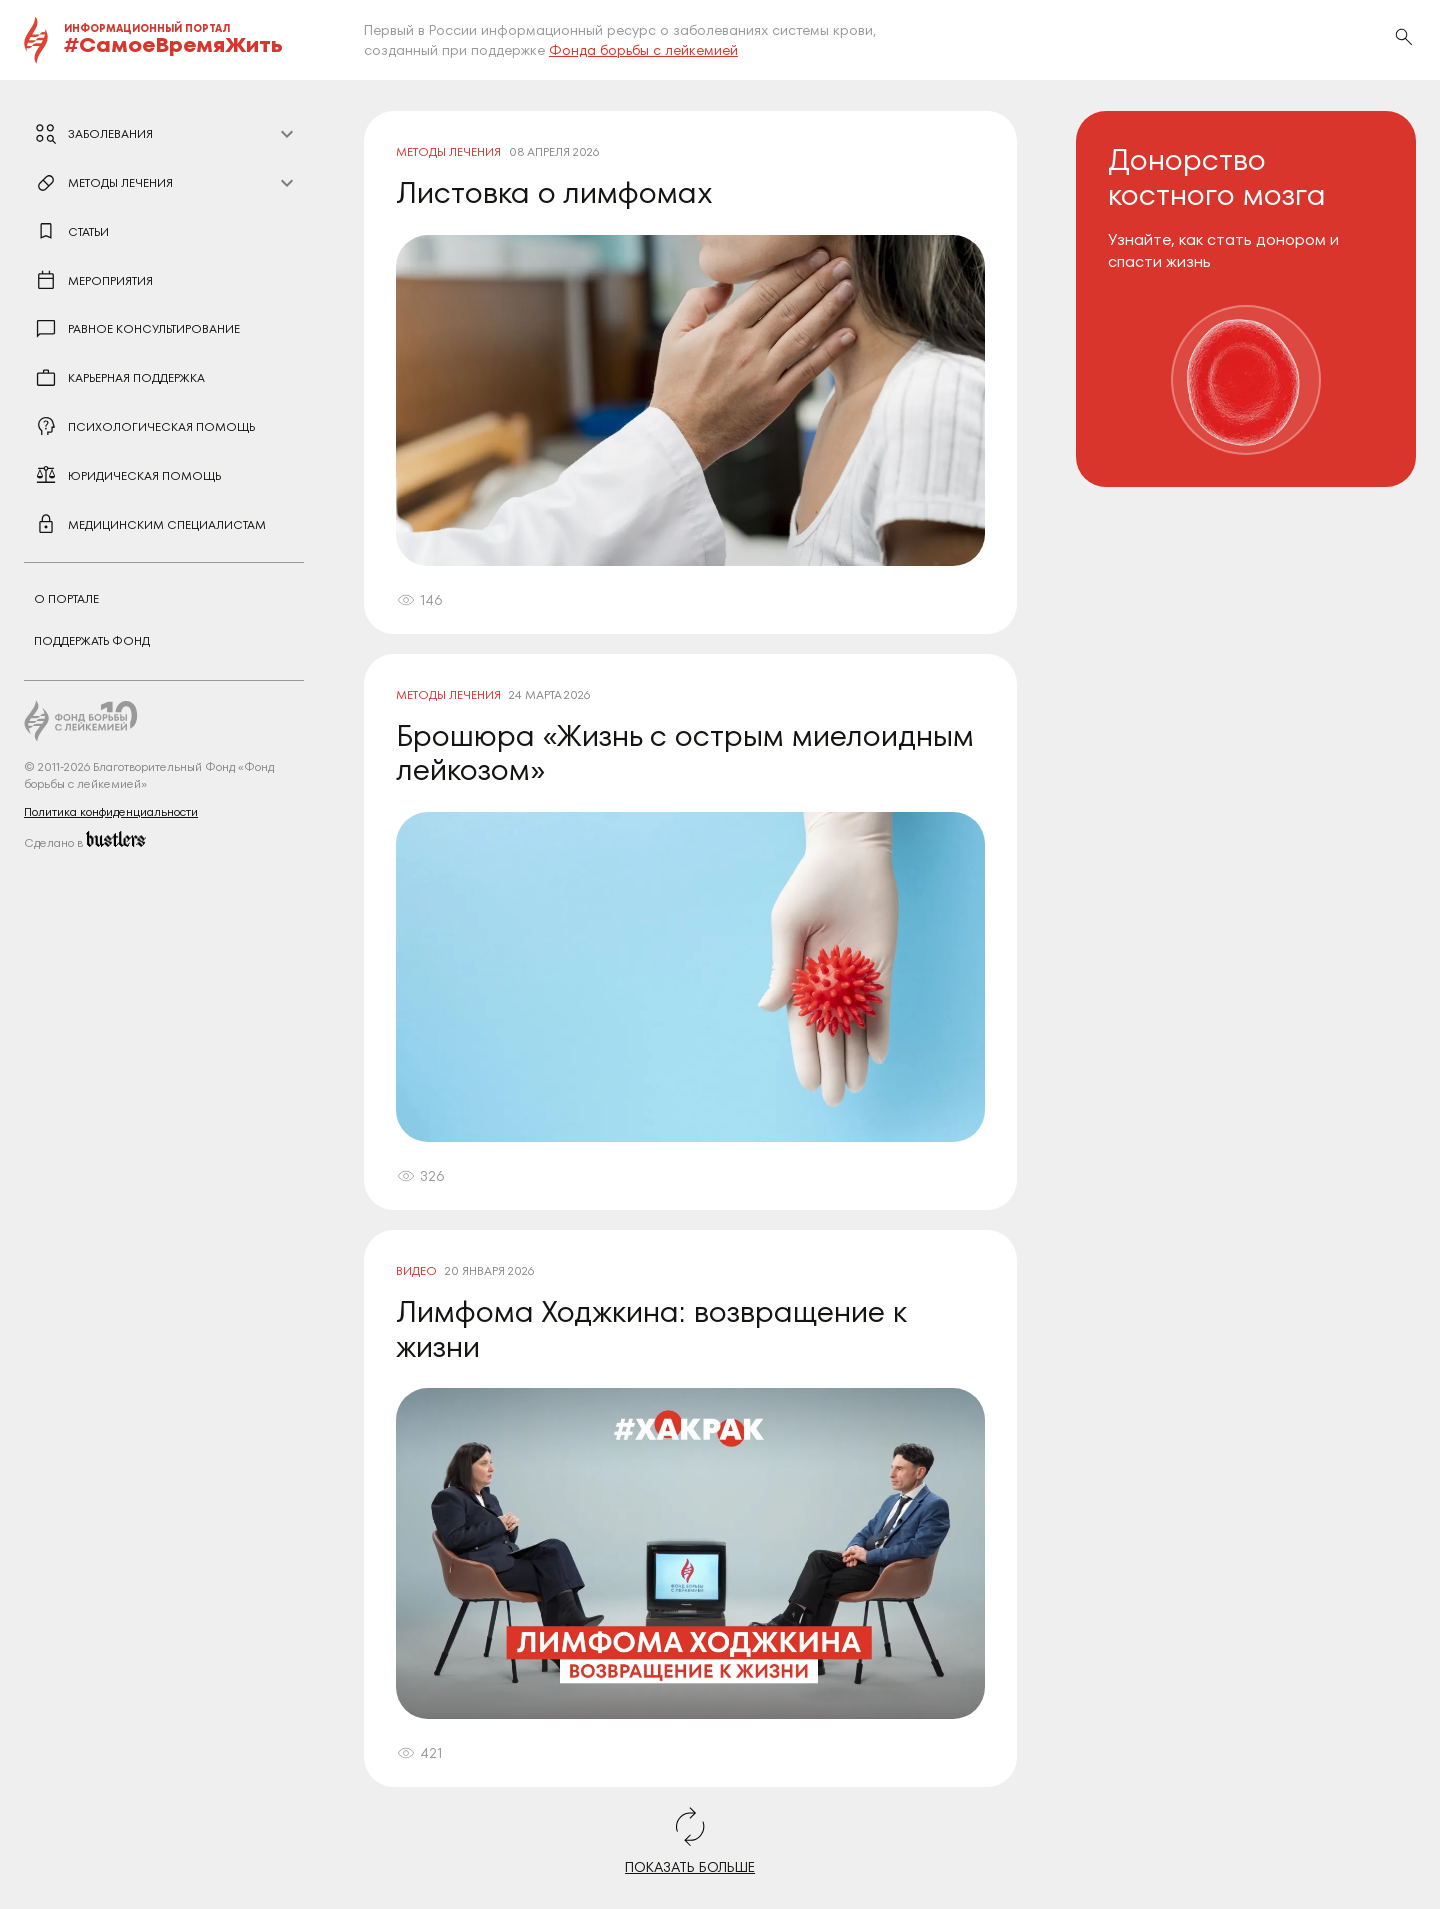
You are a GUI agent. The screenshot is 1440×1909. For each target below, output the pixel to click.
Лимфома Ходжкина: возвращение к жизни (651, 1329)
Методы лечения (448, 151)
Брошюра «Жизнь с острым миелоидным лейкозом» (685, 753)
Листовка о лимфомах (554, 192)
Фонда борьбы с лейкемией (643, 50)
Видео (416, 1270)
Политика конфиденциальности (111, 811)
